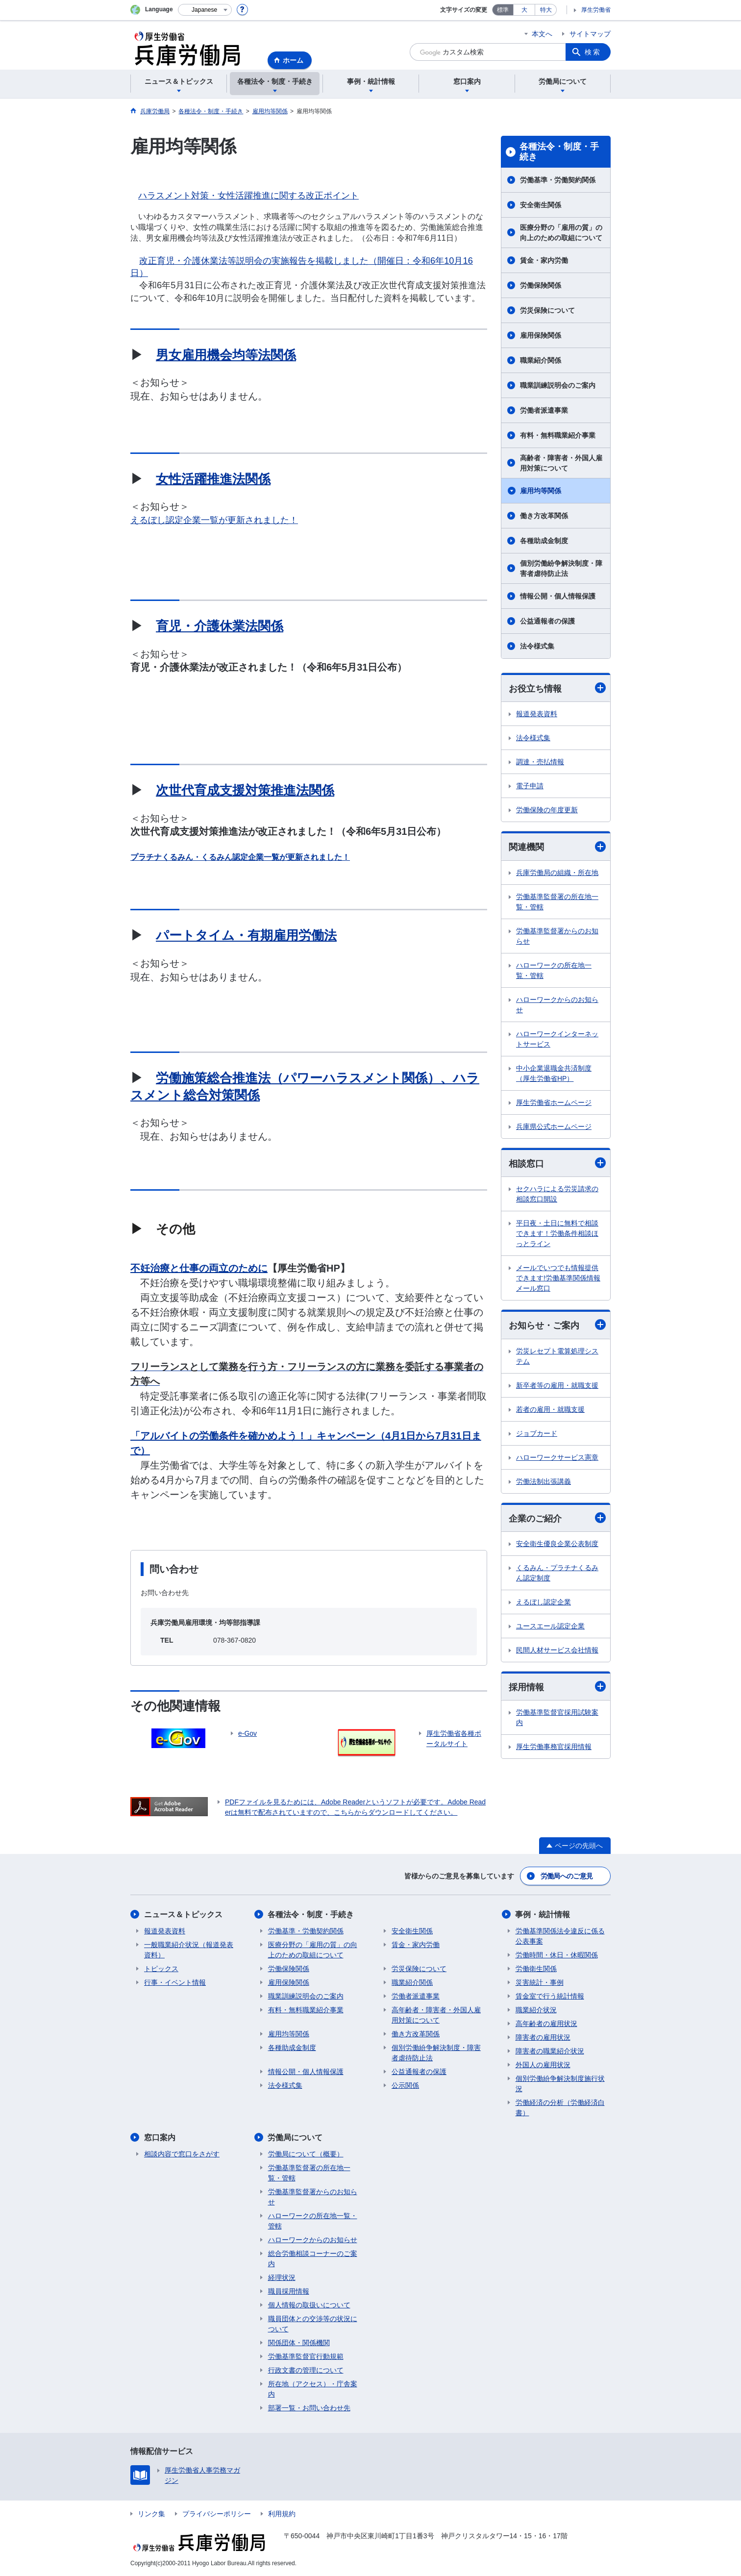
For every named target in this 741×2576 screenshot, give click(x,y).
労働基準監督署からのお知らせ (557, 936)
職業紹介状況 (536, 2010)
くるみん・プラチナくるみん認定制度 (557, 1573)
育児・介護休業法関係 (219, 626)
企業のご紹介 (557, 1518)
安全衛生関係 (540, 205)
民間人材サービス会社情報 (557, 1650)
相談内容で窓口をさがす (182, 2154)
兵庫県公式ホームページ (554, 1126)
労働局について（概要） (306, 2154)
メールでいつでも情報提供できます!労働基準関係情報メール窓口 (558, 1278)
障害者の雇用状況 (543, 2037)
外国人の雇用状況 (543, 2065)
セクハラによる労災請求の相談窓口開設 (557, 1194)
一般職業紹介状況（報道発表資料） (188, 1950)
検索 (593, 52)
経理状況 (282, 2277)
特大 (546, 9)
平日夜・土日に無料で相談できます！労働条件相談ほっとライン (557, 1233)
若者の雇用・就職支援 (550, 1409)
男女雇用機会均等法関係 (226, 355)
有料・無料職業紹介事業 (557, 435)
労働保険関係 (540, 285)
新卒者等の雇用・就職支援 (557, 1385)
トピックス (161, 1969)
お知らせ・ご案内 (557, 1324)
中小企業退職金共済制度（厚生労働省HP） (554, 1073)
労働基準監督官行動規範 (306, 2356)
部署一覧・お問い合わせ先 (309, 2408)
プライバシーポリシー (216, 2514)
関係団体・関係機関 (299, 2343)
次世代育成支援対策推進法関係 (245, 790)
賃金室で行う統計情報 (550, 1996)
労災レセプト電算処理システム (557, 1356)
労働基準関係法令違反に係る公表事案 (560, 1936)
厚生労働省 (596, 9)
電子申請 (529, 786)
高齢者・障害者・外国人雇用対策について (561, 463)
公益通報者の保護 (547, 621)
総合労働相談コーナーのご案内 (312, 2259)
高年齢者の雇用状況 (546, 2023)
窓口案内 (159, 2137)
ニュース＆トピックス (183, 1914)
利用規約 (282, 2514)
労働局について (295, 2137)
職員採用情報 (288, 2291)
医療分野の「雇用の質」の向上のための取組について (561, 233)
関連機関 (557, 846)
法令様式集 (537, 646)
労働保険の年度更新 (547, 810)
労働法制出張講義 (543, 1481)
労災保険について (547, 310)
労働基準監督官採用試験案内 (557, 1717)
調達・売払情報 (540, 762)
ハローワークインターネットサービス (557, 1039)
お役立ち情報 (557, 688)
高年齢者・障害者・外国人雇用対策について (436, 2015)
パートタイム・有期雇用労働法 (246, 935)
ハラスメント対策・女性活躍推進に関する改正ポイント (248, 195)
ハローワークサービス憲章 (557, 1457)
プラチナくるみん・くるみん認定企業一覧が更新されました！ (240, 857)
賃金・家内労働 (544, 260)
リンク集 (151, 2514)
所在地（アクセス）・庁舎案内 (312, 2389)
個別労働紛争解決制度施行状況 (560, 2084)
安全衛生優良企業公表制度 (557, 1544)
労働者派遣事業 (544, 410)
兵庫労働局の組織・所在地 (557, 872)
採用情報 (557, 1686)
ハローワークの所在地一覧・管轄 (554, 970)
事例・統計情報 (543, 1914)
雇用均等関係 (540, 491)
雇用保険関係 (540, 335)
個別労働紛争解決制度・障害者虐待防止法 (561, 568)
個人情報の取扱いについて (309, 2305)
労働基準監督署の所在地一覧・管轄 (557, 902)
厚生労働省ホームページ (554, 1102)
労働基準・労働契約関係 (557, 180)
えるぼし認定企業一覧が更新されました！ (214, 520)
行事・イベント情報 (175, 1982)
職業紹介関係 (540, 360)
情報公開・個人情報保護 (557, 596)
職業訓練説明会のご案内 (557, 385)
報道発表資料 (536, 714)
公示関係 (405, 2085)
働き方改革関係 (544, 516)
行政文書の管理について (306, 2370)
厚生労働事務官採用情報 (554, 1747)
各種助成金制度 (544, 541)
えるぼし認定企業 (543, 1602)
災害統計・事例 (540, 1982)
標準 (503, 9)
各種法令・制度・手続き (559, 152)
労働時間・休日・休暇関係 (557, 1955)
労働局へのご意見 (567, 1876)
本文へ (542, 33)
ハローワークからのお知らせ (557, 1005)
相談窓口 (557, 1163)
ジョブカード (536, 1433)
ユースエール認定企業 (550, 1626)
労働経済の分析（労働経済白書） (560, 2108)
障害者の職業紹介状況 (550, 2051)
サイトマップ (590, 33)
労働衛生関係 (536, 1969)
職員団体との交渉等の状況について (312, 2324)
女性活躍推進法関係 (213, 479)
